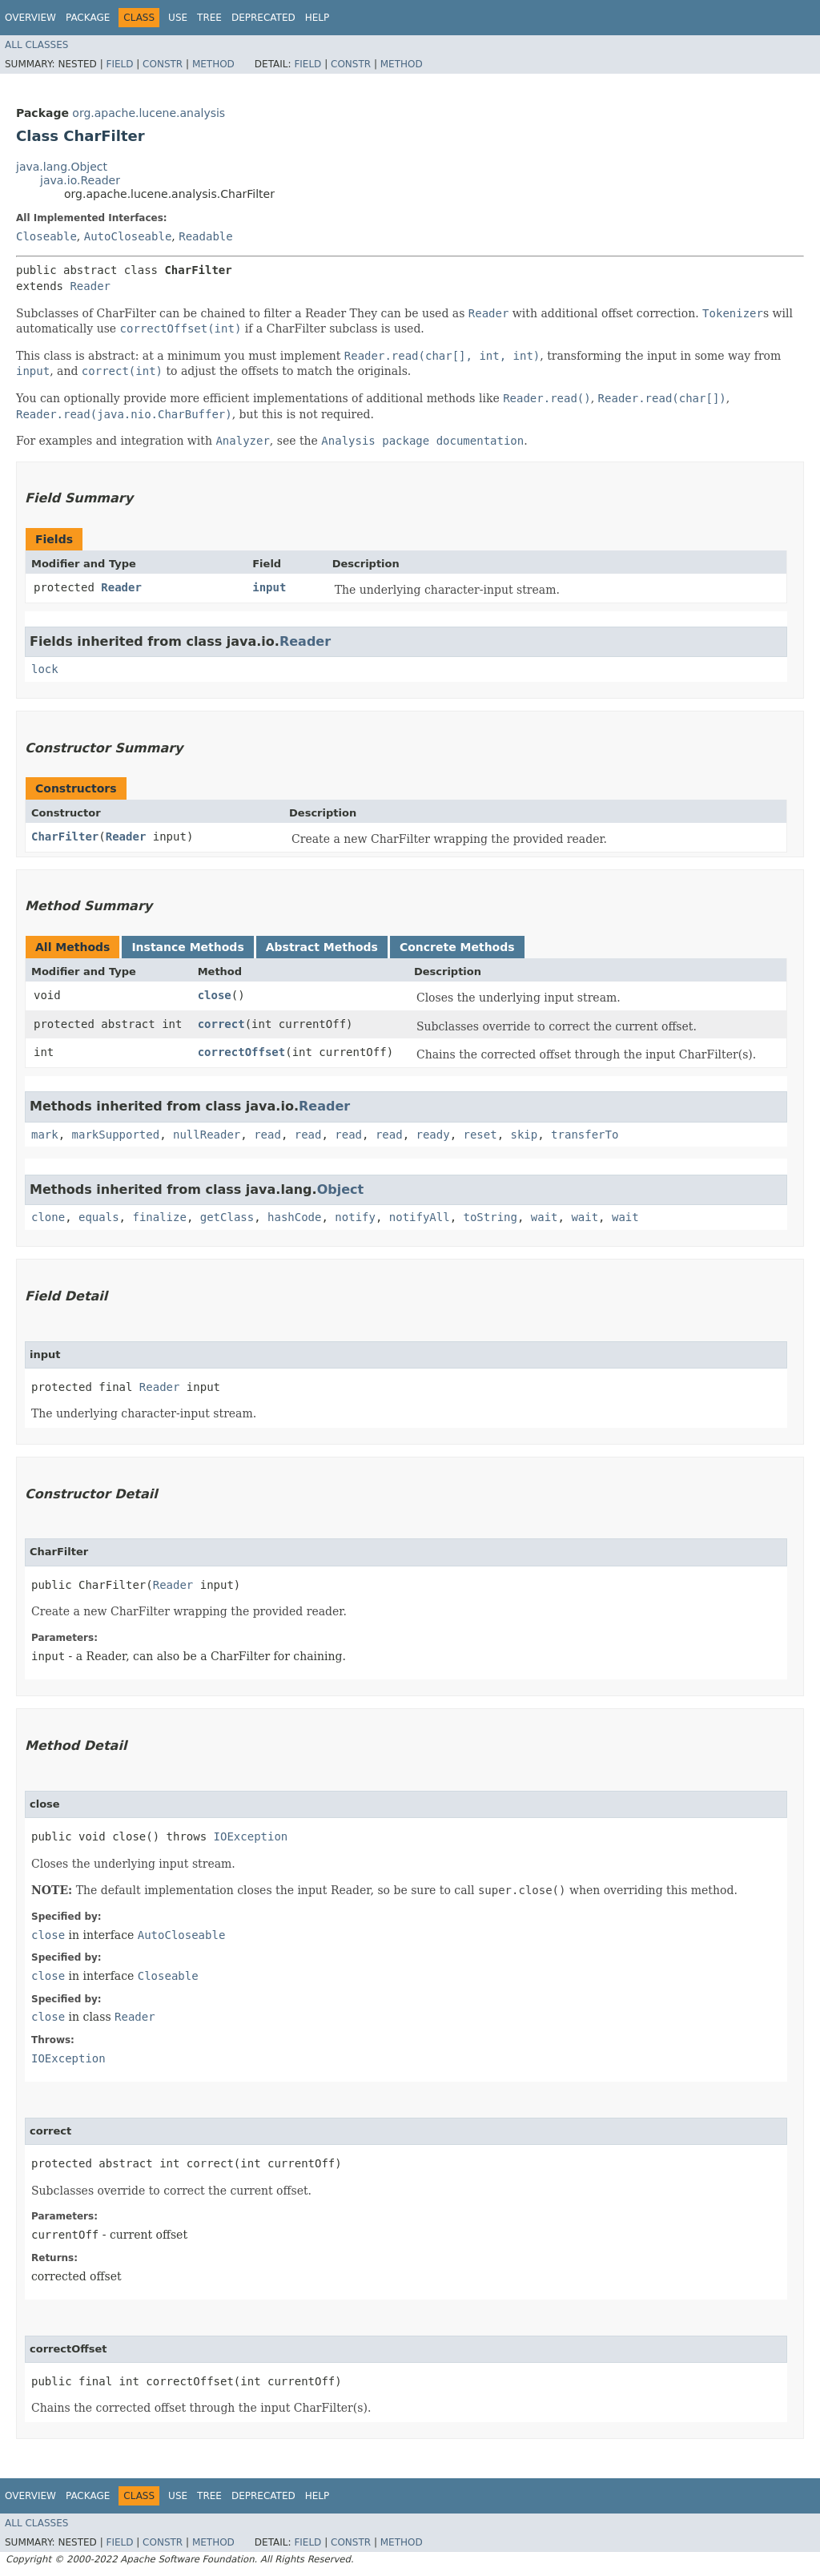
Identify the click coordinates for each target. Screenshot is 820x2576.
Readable (205, 236)
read (267, 1134)
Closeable (46, 236)
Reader (90, 286)
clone (48, 1217)
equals (98, 1217)
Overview (30, 17)
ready (432, 1134)
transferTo (584, 1134)
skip (524, 1134)
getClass (227, 1217)
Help (317, 17)
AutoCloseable (128, 236)
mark (44, 1134)
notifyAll (419, 1217)
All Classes (36, 44)
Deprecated (263, 17)
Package (88, 17)
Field (119, 64)
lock (44, 669)
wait (544, 1217)
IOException (251, 1836)
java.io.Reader (80, 180)
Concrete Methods (457, 947)
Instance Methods (187, 947)
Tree (209, 17)
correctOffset (242, 1052)
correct (221, 1024)
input (269, 587)
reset (480, 1134)
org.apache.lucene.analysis (148, 113)
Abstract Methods (322, 947)
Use (177, 17)
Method (213, 64)
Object (340, 1189)
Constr (163, 64)
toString (490, 1217)
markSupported (116, 1134)
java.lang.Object (61, 166)
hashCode (294, 1217)
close (214, 995)
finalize (159, 1217)
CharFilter (64, 836)
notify (355, 1217)
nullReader (206, 1134)
